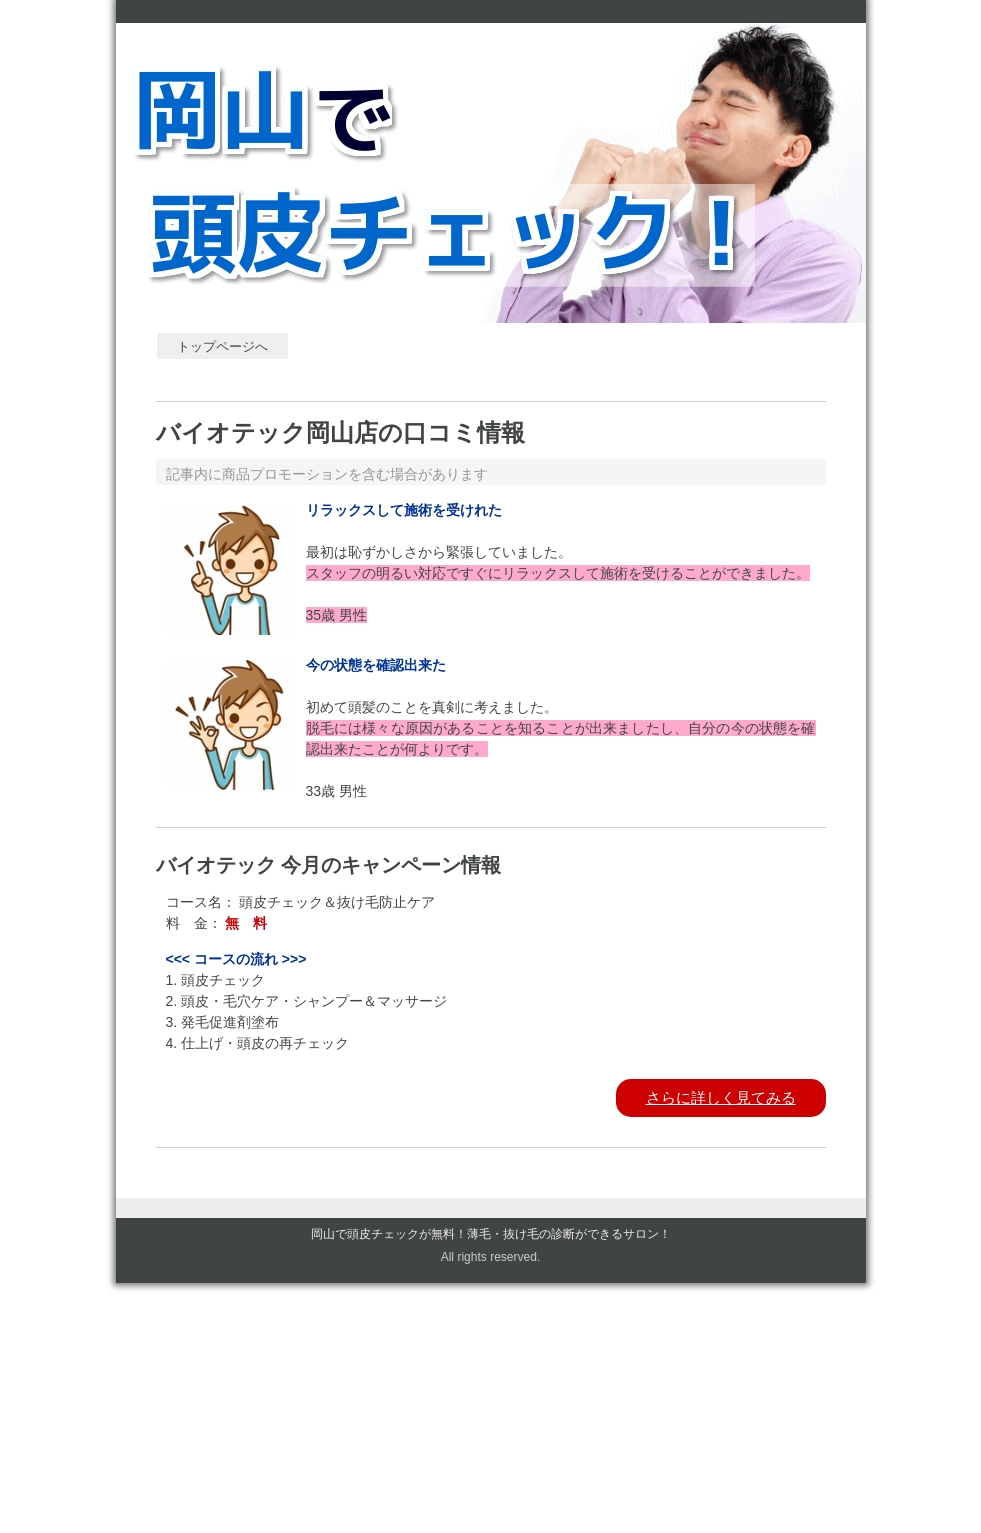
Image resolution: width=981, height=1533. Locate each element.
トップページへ (222, 346)
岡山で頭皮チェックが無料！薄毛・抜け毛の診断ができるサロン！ (491, 1234)
